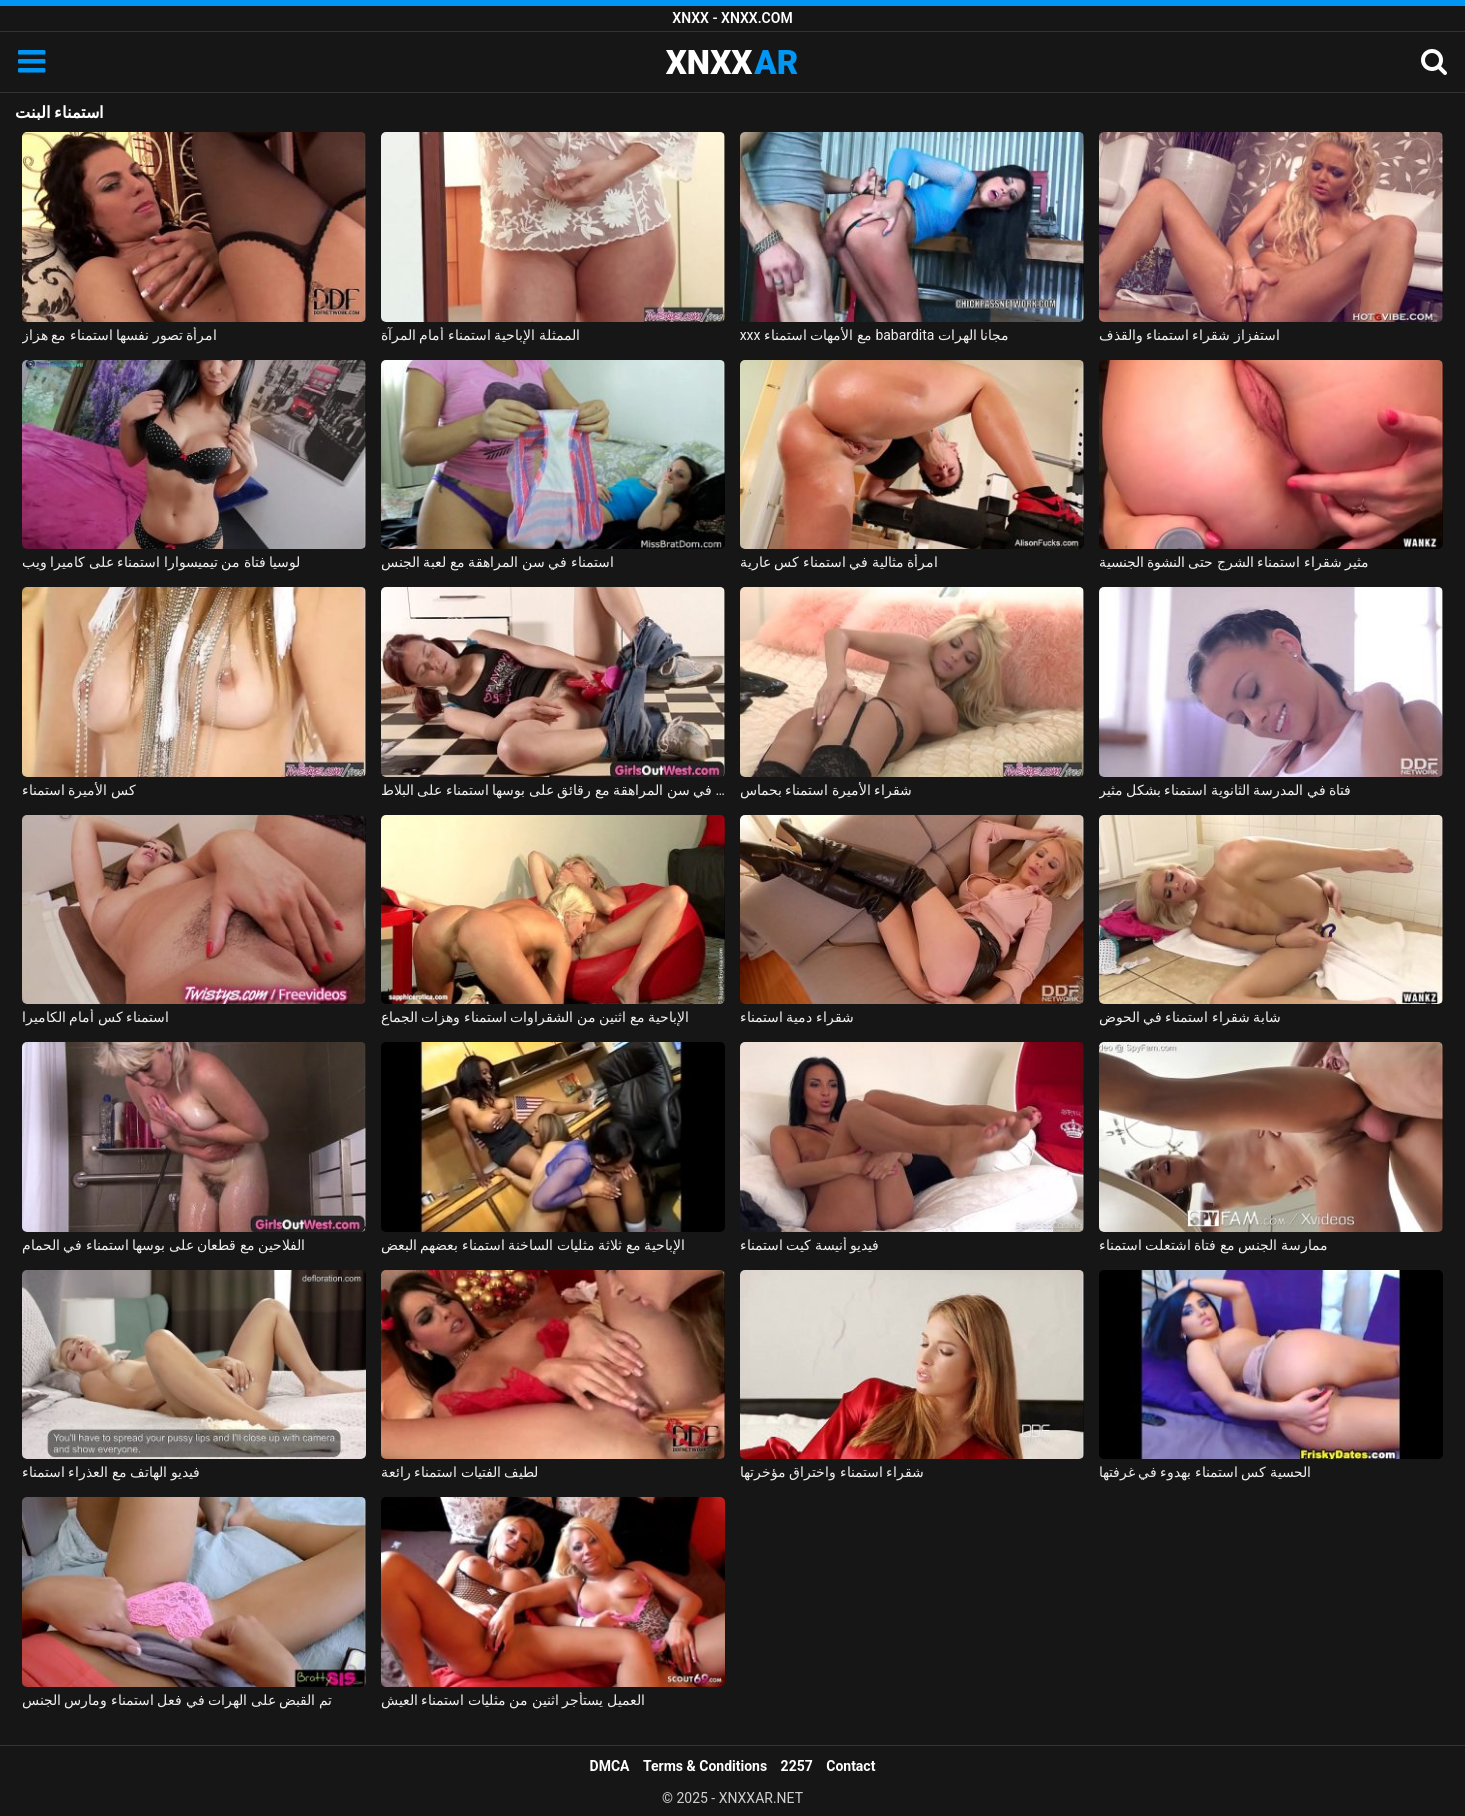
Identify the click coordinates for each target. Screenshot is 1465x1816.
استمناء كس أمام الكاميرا (95, 1017)
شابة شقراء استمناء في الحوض (1190, 1017)
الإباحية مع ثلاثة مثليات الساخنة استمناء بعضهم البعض (533, 1245)
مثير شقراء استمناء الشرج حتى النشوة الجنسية (1234, 562)
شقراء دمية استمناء (797, 1017)
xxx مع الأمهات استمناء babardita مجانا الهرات (875, 335)
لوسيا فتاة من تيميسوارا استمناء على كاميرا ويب (161, 562)
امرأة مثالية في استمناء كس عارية (839, 562)
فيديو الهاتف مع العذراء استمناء (111, 1472)
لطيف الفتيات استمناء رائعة (459, 1472)
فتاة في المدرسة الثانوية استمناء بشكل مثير (1225, 790)
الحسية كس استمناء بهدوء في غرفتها (1205, 1472)
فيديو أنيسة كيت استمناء (809, 1245)
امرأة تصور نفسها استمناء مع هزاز (119, 335)
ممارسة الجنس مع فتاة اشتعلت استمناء (1213, 1245)
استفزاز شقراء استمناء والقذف (1189, 335)
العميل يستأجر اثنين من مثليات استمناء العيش (513, 1700)
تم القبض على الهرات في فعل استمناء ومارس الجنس (177, 1700)
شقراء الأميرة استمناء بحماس (826, 790)
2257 (797, 1766)
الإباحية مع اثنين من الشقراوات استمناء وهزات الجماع (535, 1017)
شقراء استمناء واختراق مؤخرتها (832, 1472)
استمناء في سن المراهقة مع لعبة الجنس (497, 562)
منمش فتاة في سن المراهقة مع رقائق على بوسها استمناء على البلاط (553, 790)
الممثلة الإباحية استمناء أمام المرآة (480, 335)
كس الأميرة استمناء (79, 790)
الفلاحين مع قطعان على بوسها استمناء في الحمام (163, 1245)
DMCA (610, 1766)
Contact (850, 1766)
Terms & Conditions (705, 1766)
